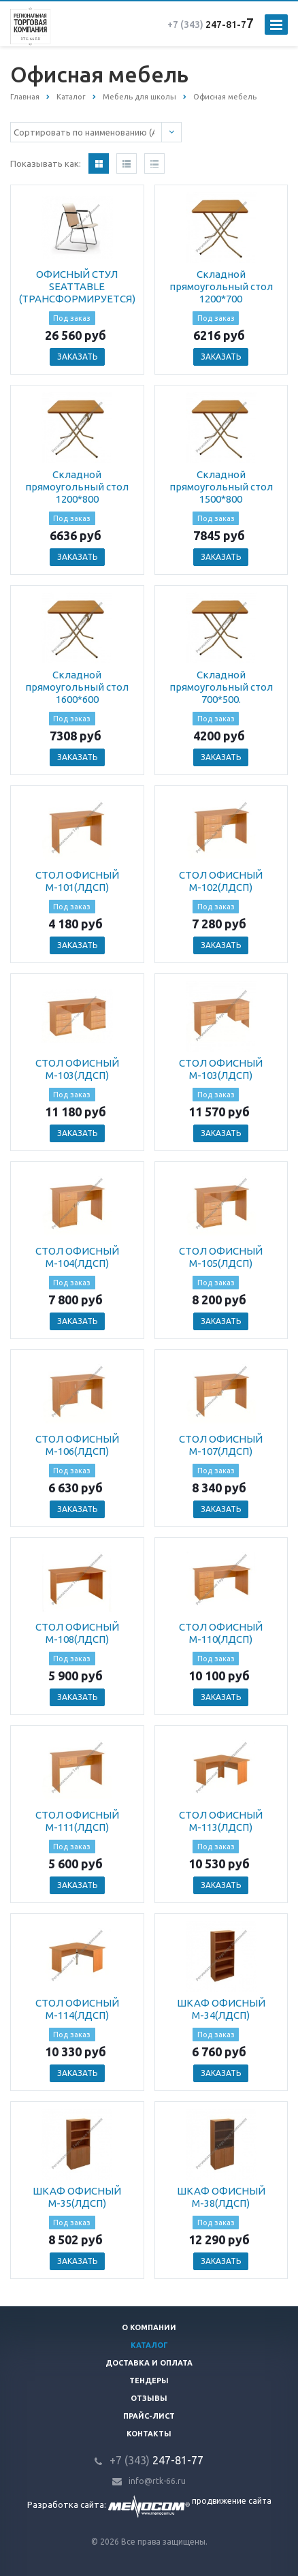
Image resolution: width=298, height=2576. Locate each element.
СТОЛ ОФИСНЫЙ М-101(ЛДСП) (77, 881)
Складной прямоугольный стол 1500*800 (221, 487)
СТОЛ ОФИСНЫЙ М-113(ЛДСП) (221, 1821)
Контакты (149, 2434)
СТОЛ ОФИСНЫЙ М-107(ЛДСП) (221, 1445)
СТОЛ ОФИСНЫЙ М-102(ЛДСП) (221, 881)
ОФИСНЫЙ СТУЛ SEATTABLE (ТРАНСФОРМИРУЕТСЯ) (77, 286)
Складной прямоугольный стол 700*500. (221, 687)
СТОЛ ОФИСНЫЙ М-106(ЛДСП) (77, 1445)
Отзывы (149, 2398)
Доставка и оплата (149, 2363)
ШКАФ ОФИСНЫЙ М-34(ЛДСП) (221, 2009)
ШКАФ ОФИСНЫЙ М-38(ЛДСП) (221, 2197)
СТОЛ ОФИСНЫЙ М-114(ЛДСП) (77, 2009)
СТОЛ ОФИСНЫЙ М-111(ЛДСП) (77, 1821)
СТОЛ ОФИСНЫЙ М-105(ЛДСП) (221, 1257)
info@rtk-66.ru (157, 2481)
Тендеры (149, 2380)
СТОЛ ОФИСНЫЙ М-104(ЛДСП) (77, 1257)
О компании (149, 2327)
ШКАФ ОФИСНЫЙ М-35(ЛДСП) (77, 2197)
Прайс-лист (149, 2416)
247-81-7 (206, 24)
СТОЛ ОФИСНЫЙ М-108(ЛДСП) (77, 1633)
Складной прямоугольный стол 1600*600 (77, 687)
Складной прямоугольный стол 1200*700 (221, 286)
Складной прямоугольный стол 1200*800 (77, 487)
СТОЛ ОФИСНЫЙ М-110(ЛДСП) (221, 1633)
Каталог (149, 2345)
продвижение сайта (231, 2500)
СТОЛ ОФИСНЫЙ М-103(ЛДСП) (77, 1069)
